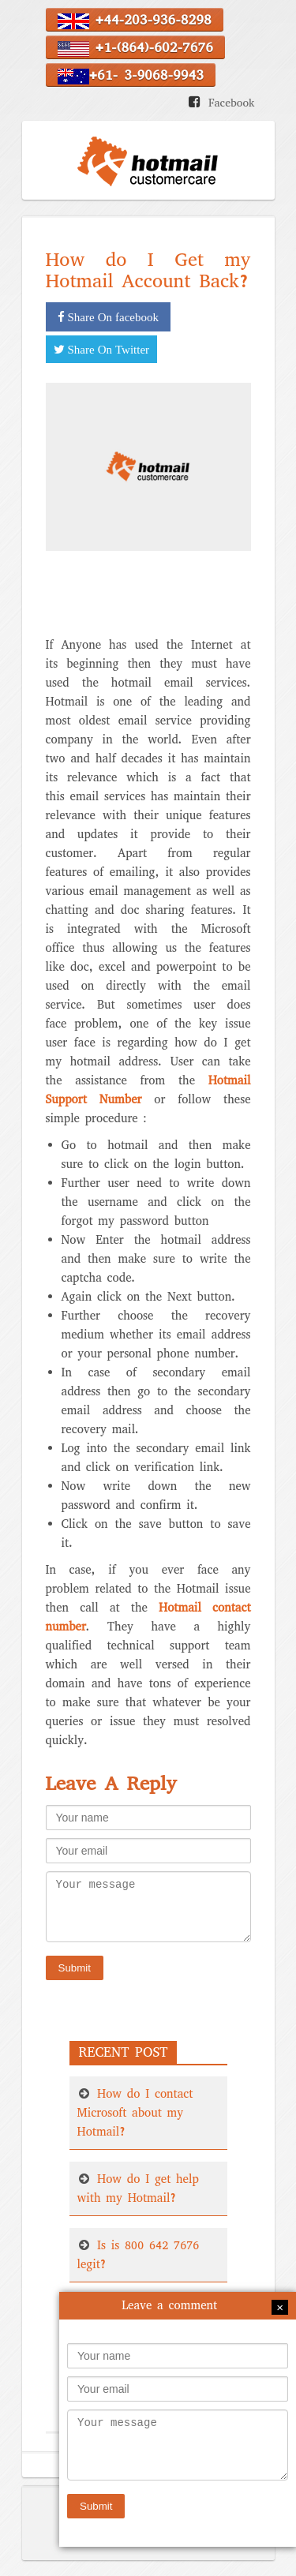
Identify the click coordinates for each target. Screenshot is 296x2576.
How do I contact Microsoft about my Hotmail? (135, 2113)
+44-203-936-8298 (135, 19)
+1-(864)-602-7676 (135, 47)
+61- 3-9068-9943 (131, 75)
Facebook (231, 102)
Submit (74, 1968)
